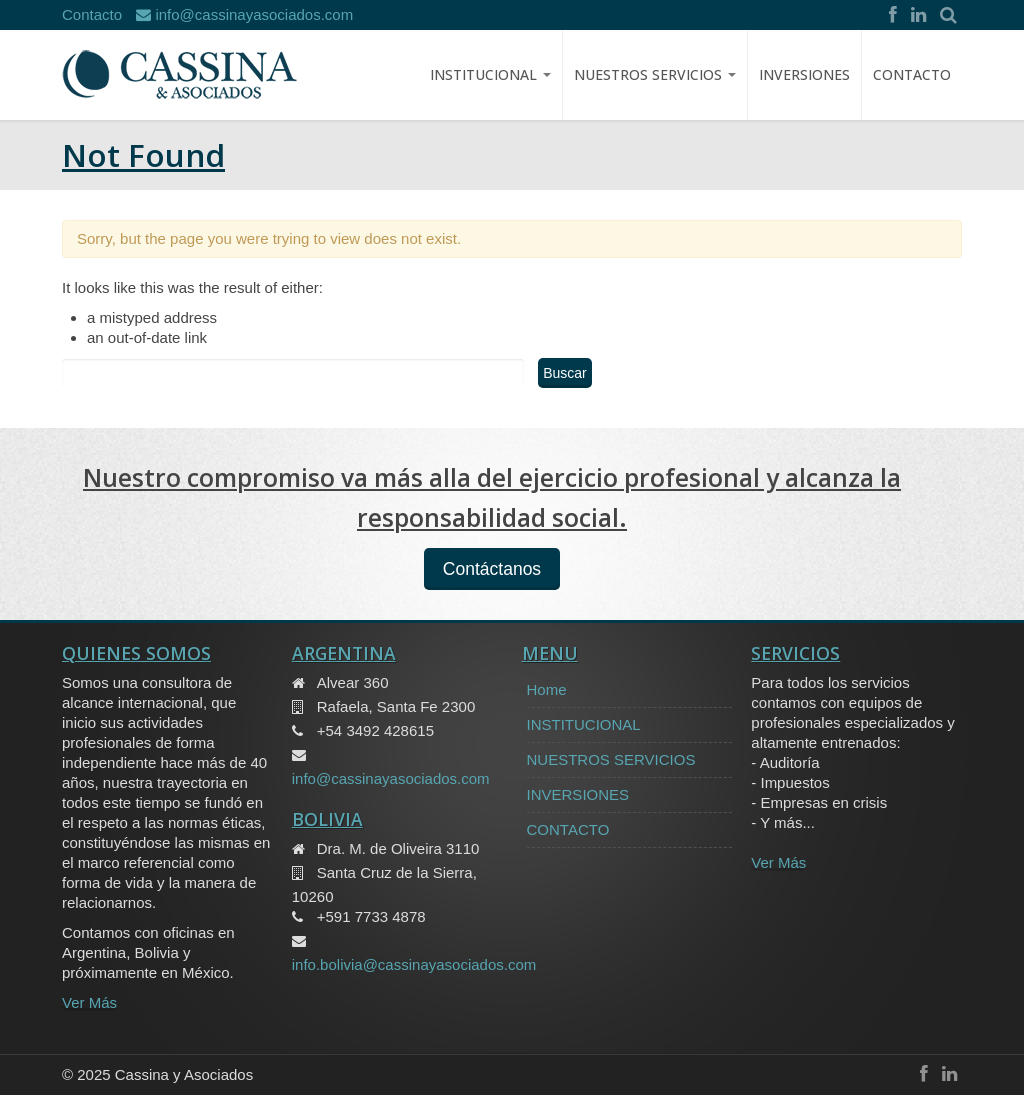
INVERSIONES (804, 74)
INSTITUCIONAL (584, 724)
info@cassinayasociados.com (244, 14)
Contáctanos (492, 569)
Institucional (490, 74)
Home (547, 689)
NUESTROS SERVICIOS (655, 74)
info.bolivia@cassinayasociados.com (414, 964)
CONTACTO (912, 74)
